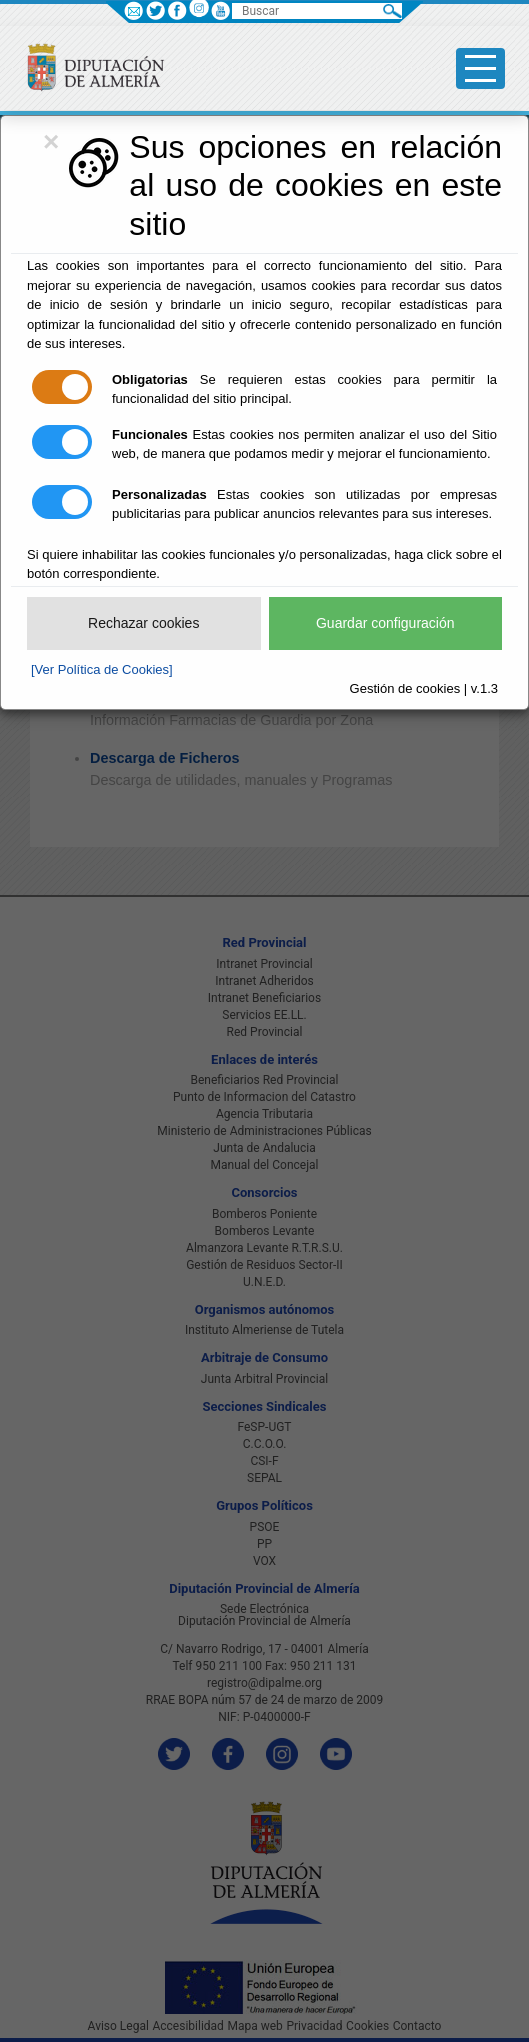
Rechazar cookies (143, 623)
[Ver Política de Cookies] (102, 669)
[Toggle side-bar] (480, 68)
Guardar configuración (385, 623)
